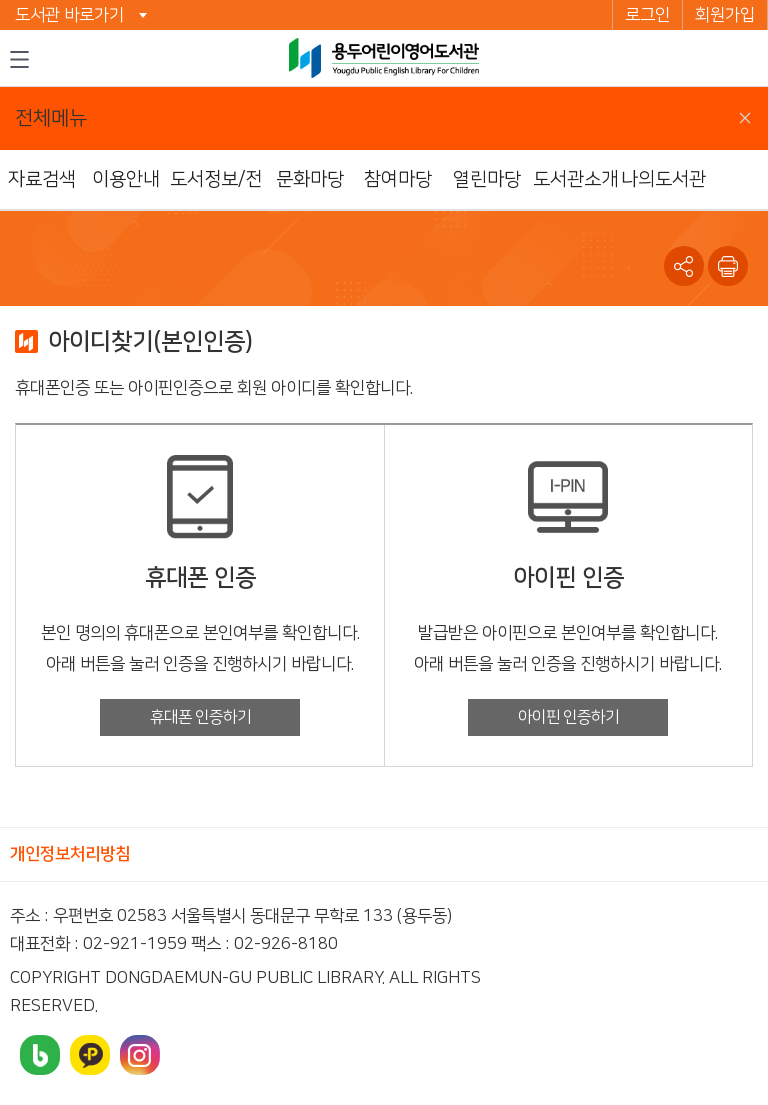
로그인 (647, 15)
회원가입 (725, 15)
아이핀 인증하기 (568, 717)
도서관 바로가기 (69, 15)
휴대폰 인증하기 (200, 717)
